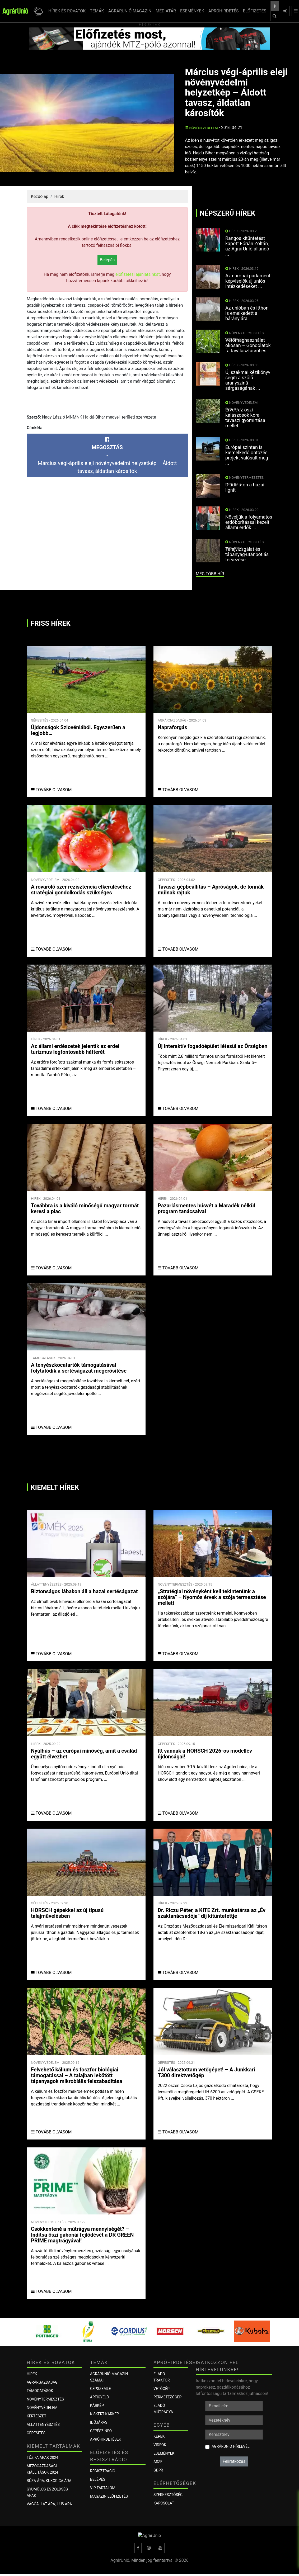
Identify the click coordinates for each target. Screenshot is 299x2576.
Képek (159, 2436)
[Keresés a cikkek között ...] (274, 6)
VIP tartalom (102, 2488)
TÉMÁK (97, 10)
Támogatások (40, 2391)
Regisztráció (102, 2471)
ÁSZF (157, 2462)
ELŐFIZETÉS (254, 10)
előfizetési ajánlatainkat (137, 274)
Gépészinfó (101, 2431)
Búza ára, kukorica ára (49, 2481)
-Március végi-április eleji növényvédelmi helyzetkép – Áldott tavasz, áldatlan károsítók (107, 455)
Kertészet (36, 2416)
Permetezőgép (167, 2397)
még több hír (210, 573)
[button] (37, 11)
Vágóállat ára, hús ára (49, 2504)
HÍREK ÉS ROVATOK (67, 10)
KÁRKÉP (97, 2405)
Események (163, 2453)
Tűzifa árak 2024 (42, 2457)
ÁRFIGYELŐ (99, 2397)
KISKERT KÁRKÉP (104, 2414)
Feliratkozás (234, 2461)
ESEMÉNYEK (192, 10)
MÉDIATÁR (166, 10)
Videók (159, 2445)
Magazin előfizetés (109, 2496)
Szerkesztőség (168, 2495)
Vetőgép (161, 2389)
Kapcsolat (163, 2503)
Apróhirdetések (105, 2439)
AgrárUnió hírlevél (230, 2446)
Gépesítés (36, 2433)
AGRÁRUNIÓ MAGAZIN (130, 10)
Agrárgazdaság (42, 2382)
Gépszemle (100, 2389)
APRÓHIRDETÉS (223, 10)
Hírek (59, 196)
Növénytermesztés (45, 2399)
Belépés (107, 259)
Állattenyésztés (43, 2424)
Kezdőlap (39, 196)
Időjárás (98, 2422)
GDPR (158, 2470)
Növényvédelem (201, 128)
